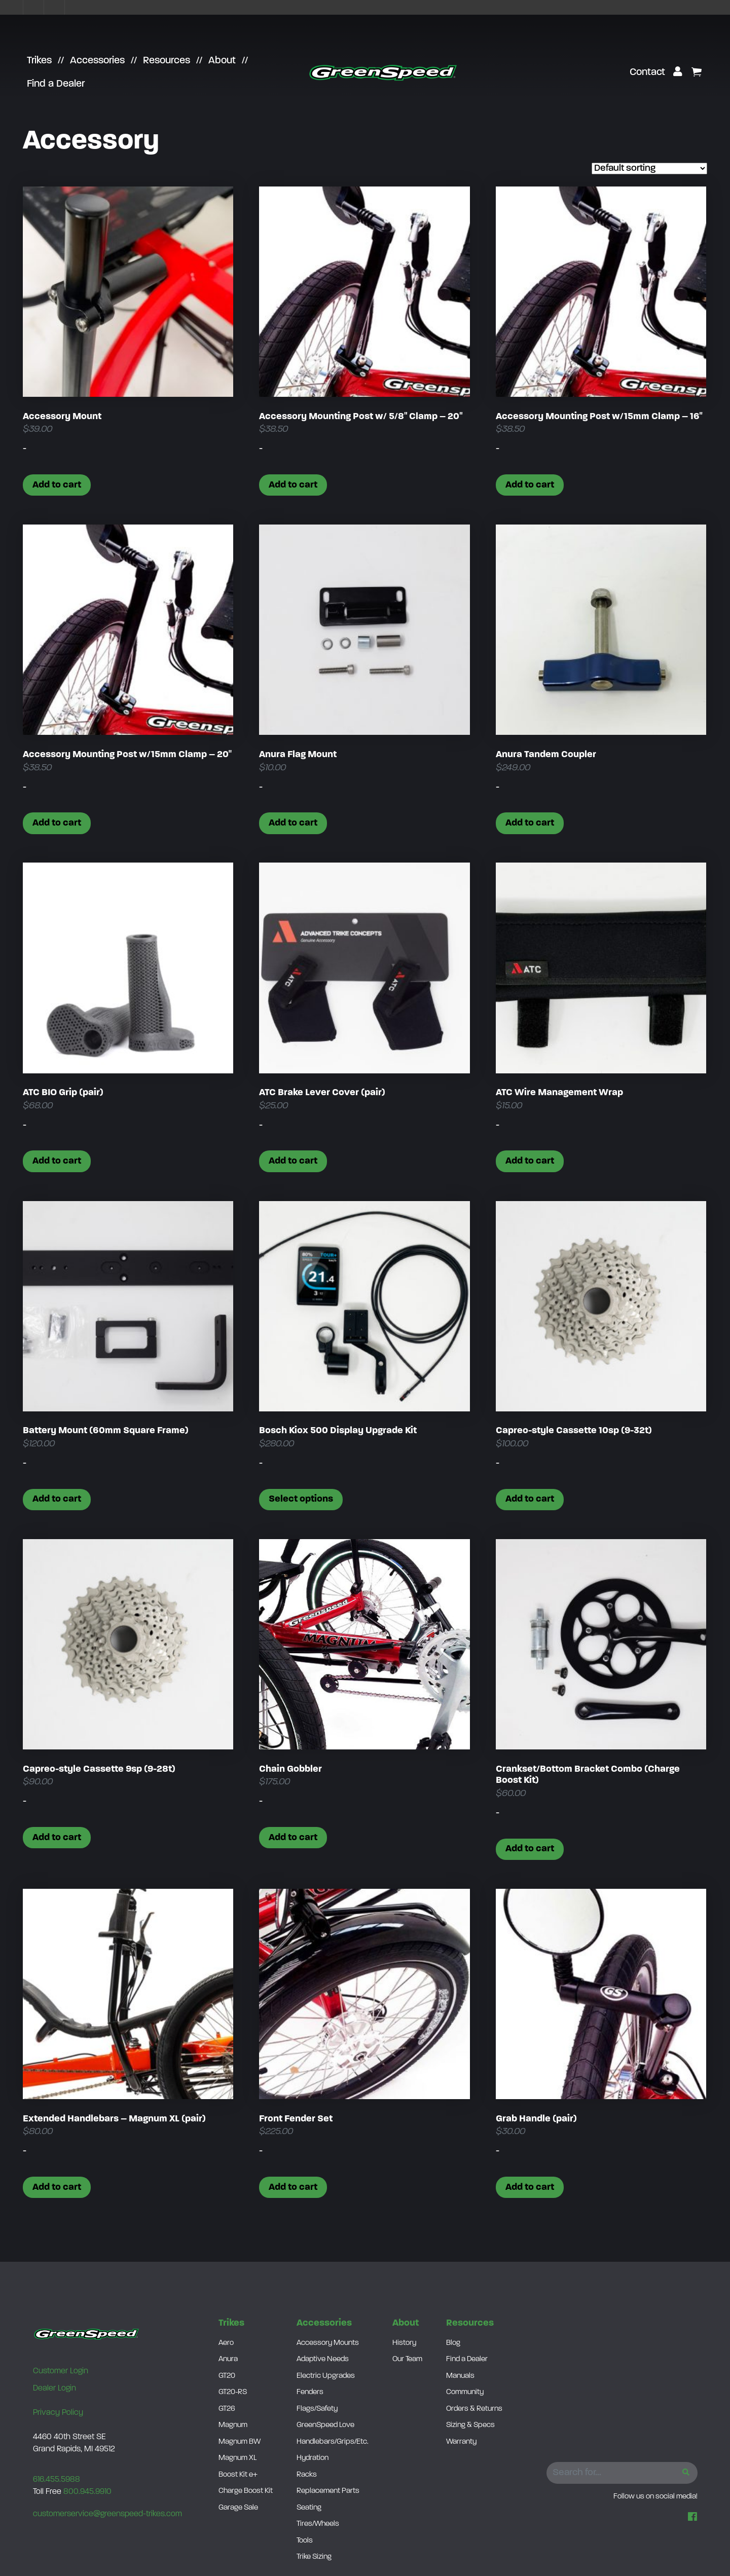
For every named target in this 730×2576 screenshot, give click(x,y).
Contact (647, 72)
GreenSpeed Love (325, 2425)
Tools (305, 2541)
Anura (228, 2359)
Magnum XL (237, 2458)
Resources (166, 61)
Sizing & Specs (470, 2425)
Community (465, 2392)
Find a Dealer (56, 84)
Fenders (310, 2392)
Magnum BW (239, 2442)
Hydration (312, 2458)
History (404, 2343)
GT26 (226, 2409)
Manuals (460, 2376)
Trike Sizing (314, 2557)
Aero (226, 2343)
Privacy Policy (58, 2413)
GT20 (226, 2376)
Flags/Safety (317, 2409)
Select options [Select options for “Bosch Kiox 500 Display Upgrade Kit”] (301, 1499)
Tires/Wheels (318, 2524)
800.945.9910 (87, 2492)
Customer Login (60, 2371)
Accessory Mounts (328, 2343)
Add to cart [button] (56, 485)
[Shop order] (649, 168)
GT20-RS (232, 2392)
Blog (453, 2343)
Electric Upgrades (326, 2376)
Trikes (39, 61)
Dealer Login (54, 2388)
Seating (309, 2508)
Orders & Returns (474, 2409)
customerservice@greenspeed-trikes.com (107, 2514)
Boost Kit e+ (238, 2475)
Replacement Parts (328, 2491)
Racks (307, 2475)
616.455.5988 (56, 2480)
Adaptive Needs (323, 2359)
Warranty (461, 2442)
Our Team (407, 2359)
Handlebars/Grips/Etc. (333, 2442)
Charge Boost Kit (245, 2491)
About (222, 61)
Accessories (97, 61)
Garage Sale (238, 2508)
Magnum (232, 2425)
